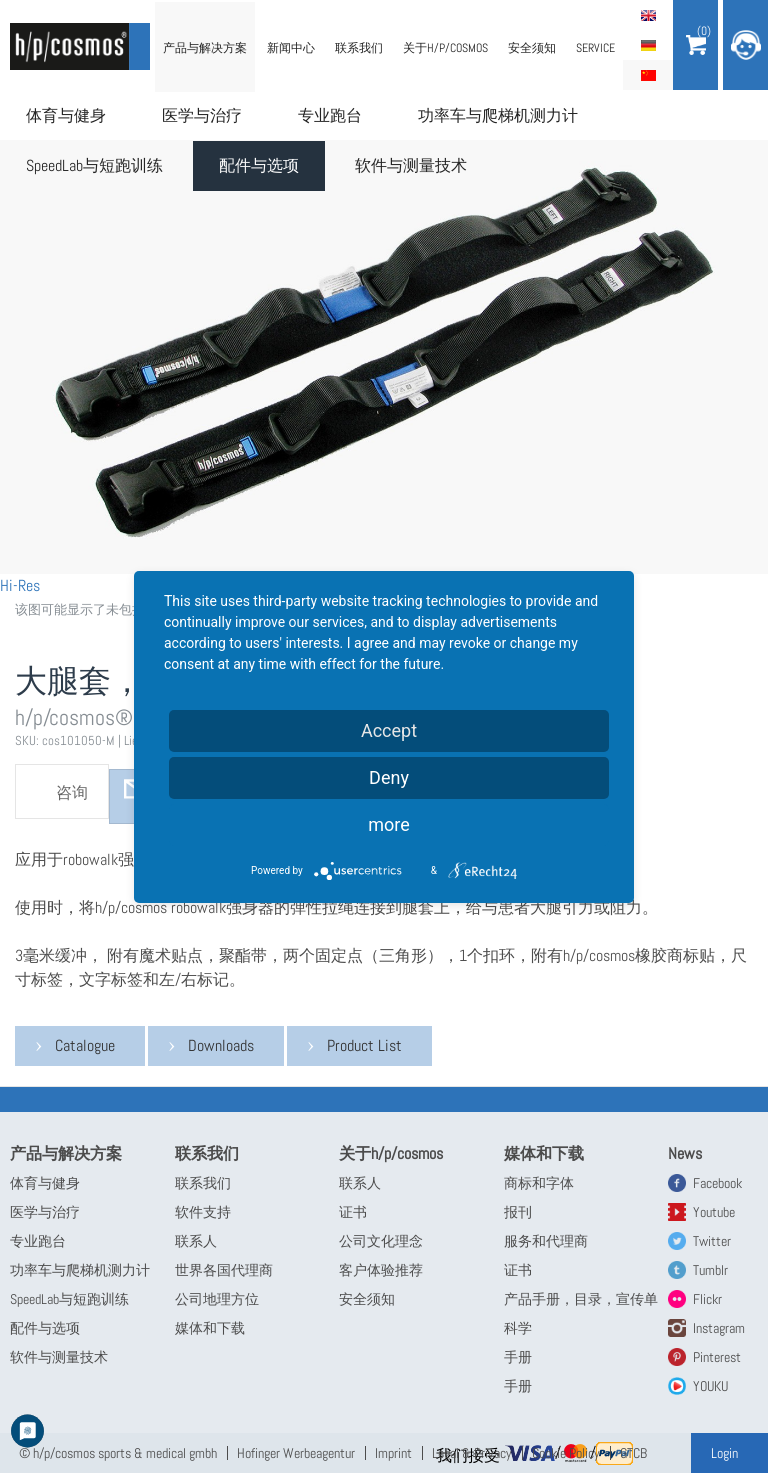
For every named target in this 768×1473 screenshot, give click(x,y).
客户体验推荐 (381, 1270)
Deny (389, 777)
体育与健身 (66, 115)
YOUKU (710, 1386)
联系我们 (359, 48)
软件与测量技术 (411, 165)
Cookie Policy (566, 1453)
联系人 (196, 1241)
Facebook (717, 1183)
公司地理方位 (217, 1299)
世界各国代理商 (224, 1270)
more (389, 824)
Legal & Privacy (472, 1453)
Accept (389, 730)
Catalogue (85, 1045)
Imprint (393, 1453)
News (685, 1153)
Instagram (719, 1328)
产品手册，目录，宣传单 (581, 1299)
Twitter (712, 1241)
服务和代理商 (546, 1241)
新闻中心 (291, 48)
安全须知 (532, 48)
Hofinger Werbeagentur (296, 1453)
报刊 (518, 1212)
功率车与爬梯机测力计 (498, 115)
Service (595, 48)
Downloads (221, 1045)
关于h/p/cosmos (445, 48)
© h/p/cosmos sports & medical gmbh (118, 1453)
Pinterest (717, 1357)
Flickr (707, 1299)
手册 (518, 1357)
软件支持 (203, 1212)
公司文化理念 (381, 1241)
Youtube (714, 1212)
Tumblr (710, 1270)
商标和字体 (539, 1183)
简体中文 (648, 75)
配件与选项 (259, 165)
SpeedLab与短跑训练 (94, 165)
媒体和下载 (210, 1328)
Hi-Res (20, 585)
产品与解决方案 (205, 48)
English (648, 15)
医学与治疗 (202, 115)
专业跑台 (330, 115)
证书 (353, 1212)
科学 (518, 1328)
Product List (364, 1045)
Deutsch (648, 45)
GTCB (633, 1453)
